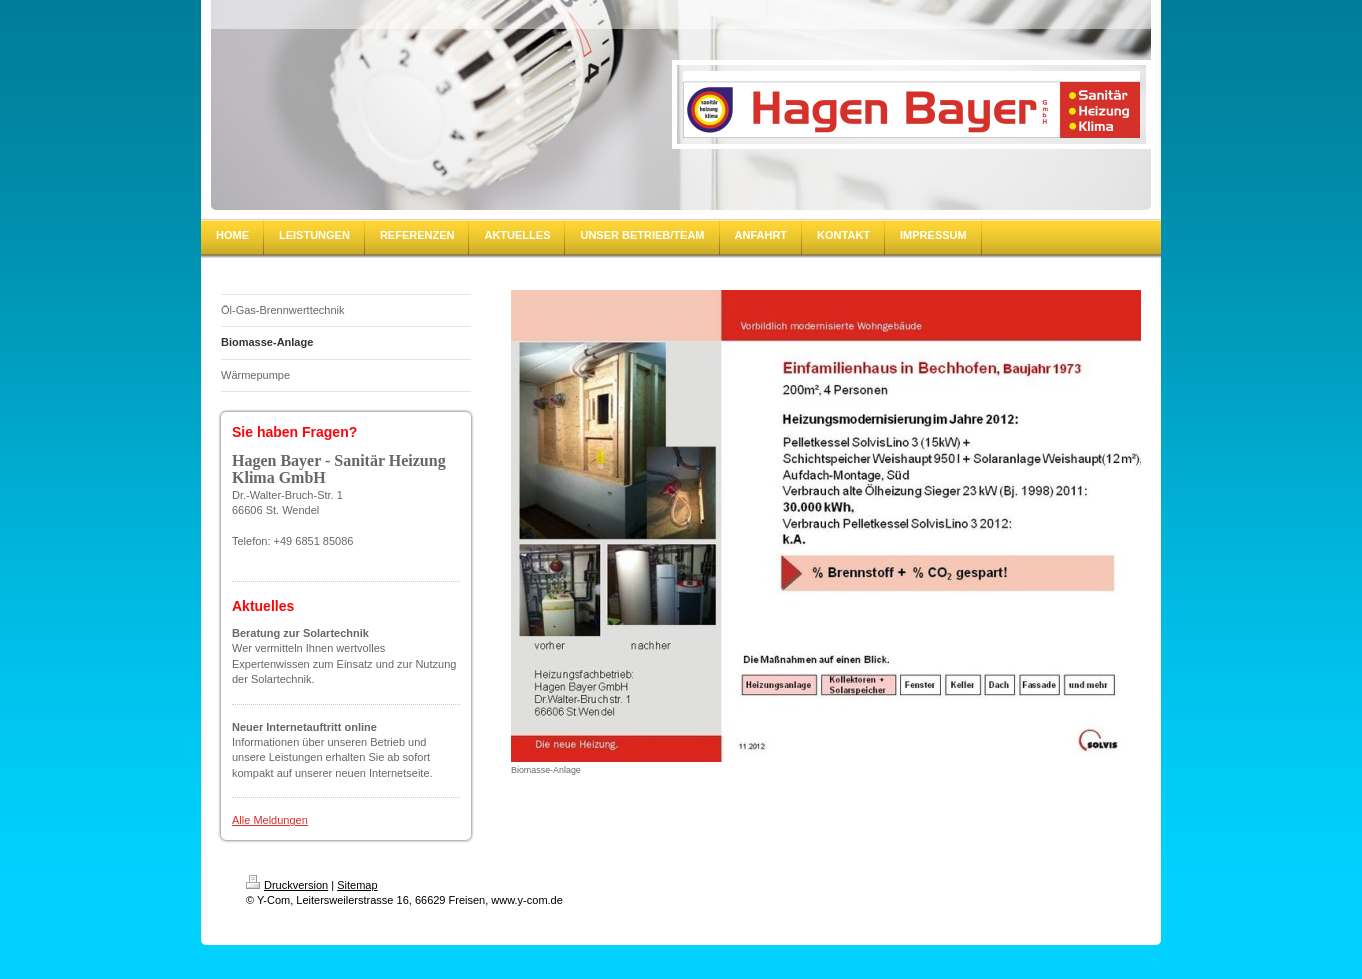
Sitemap (357, 885)
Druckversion (287, 885)
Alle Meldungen (270, 820)
